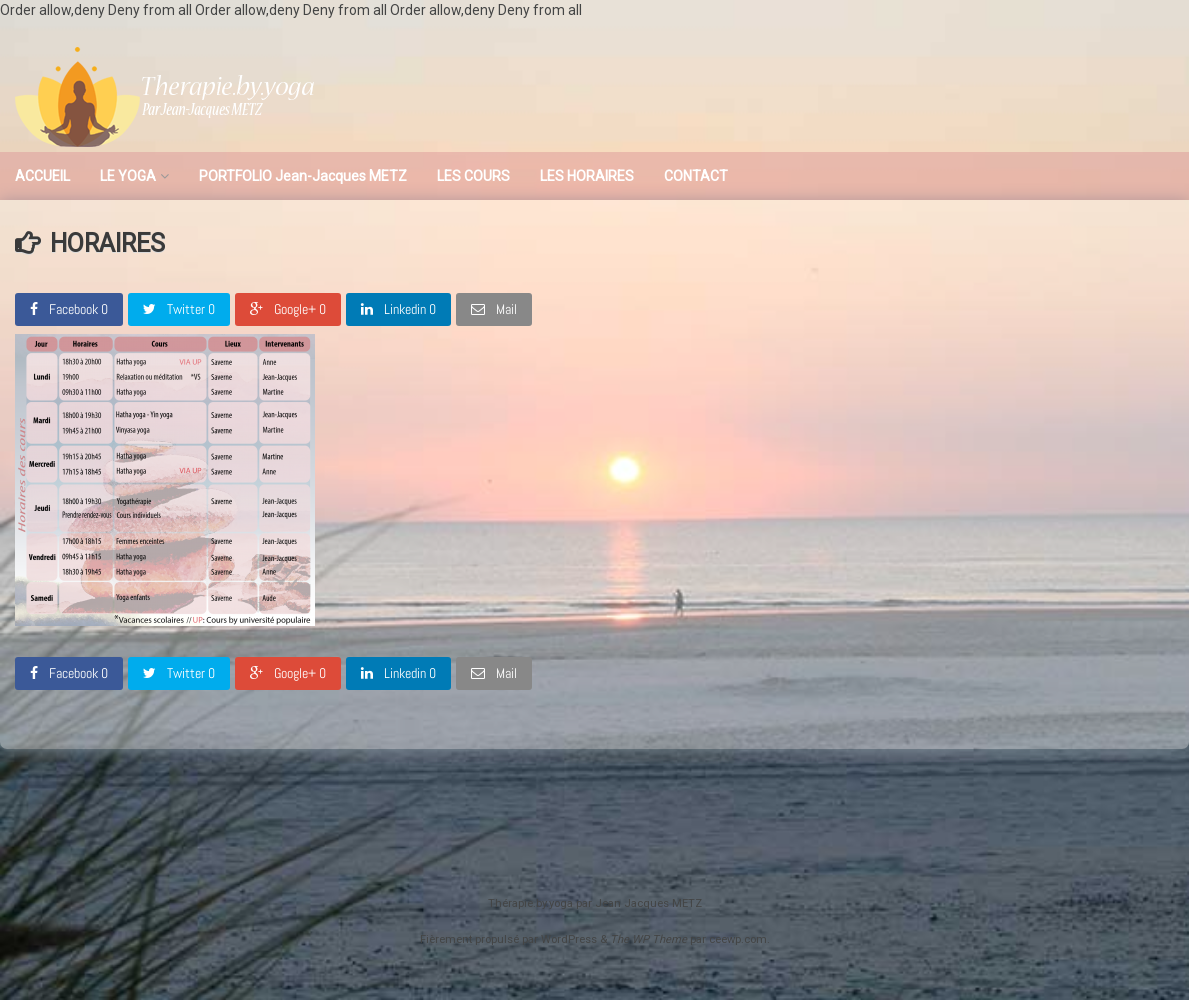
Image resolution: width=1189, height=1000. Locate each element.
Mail (494, 309)
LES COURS (473, 176)
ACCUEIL (42, 176)
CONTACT (696, 176)
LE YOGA (128, 176)
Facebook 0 (69, 309)
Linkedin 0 (398, 309)
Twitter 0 (179, 309)
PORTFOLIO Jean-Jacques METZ (303, 176)
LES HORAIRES (587, 176)
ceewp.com (738, 939)
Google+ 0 (288, 309)
